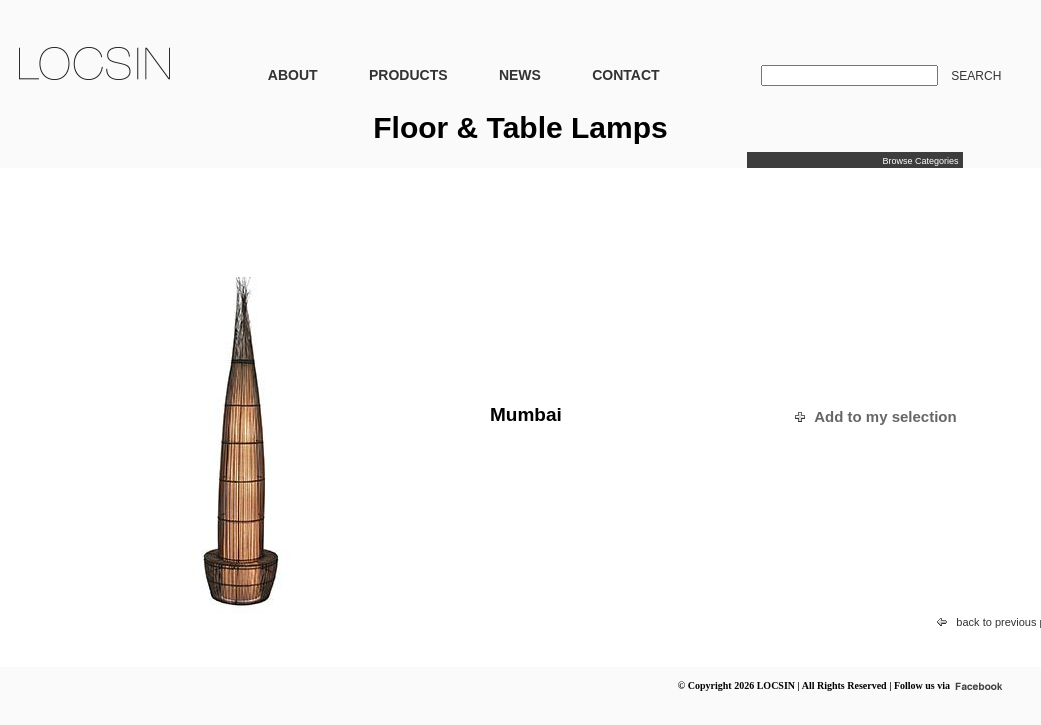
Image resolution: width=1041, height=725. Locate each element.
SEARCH (976, 76)
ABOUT (293, 75)
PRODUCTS (408, 75)
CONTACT (625, 75)
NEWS (520, 75)
